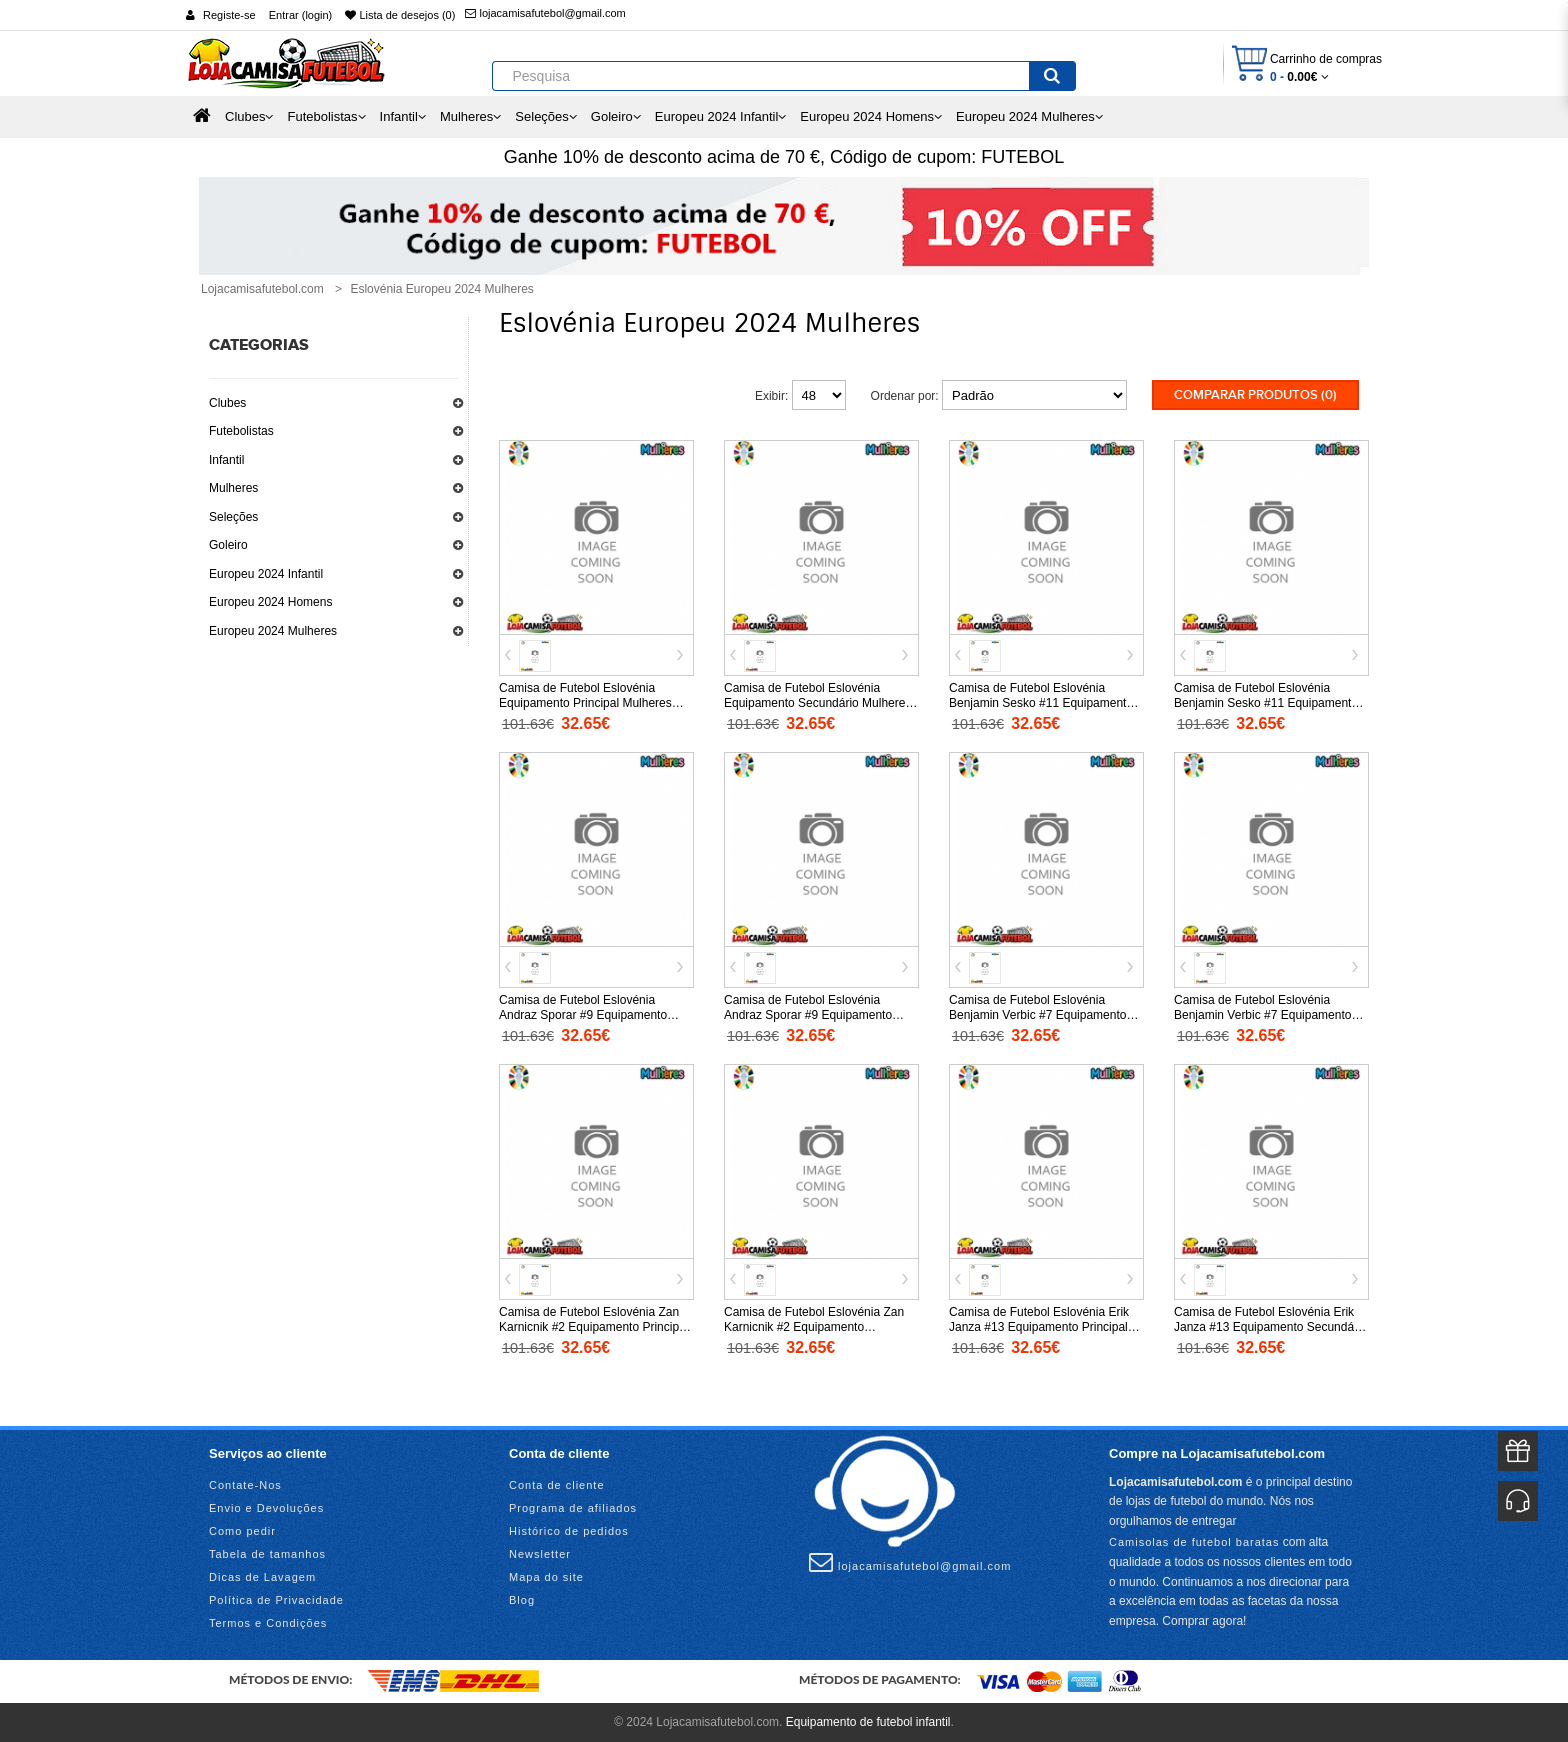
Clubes (227, 403)
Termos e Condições (268, 1623)
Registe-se (229, 15)
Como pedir (242, 1531)
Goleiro (228, 545)
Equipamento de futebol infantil (868, 1722)
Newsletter (540, 1554)
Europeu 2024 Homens (270, 602)
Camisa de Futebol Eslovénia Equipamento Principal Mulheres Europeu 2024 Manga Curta (585, 703)
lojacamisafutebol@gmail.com (545, 13)
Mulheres (233, 488)
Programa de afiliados (573, 1508)
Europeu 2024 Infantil (266, 574)
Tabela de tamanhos (267, 1554)
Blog (522, 1600)
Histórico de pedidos (569, 1531)
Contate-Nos (245, 1485)
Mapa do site (546, 1577)
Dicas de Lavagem (262, 1577)
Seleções (233, 517)
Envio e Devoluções (266, 1508)
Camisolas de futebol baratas (1194, 1542)
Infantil (226, 460)
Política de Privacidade (276, 1600)
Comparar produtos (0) (1255, 395)
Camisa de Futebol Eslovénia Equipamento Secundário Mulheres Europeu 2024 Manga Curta (817, 703)
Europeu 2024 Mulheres (273, 631)
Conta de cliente (557, 1485)
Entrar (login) (301, 15)
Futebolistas (241, 431)
